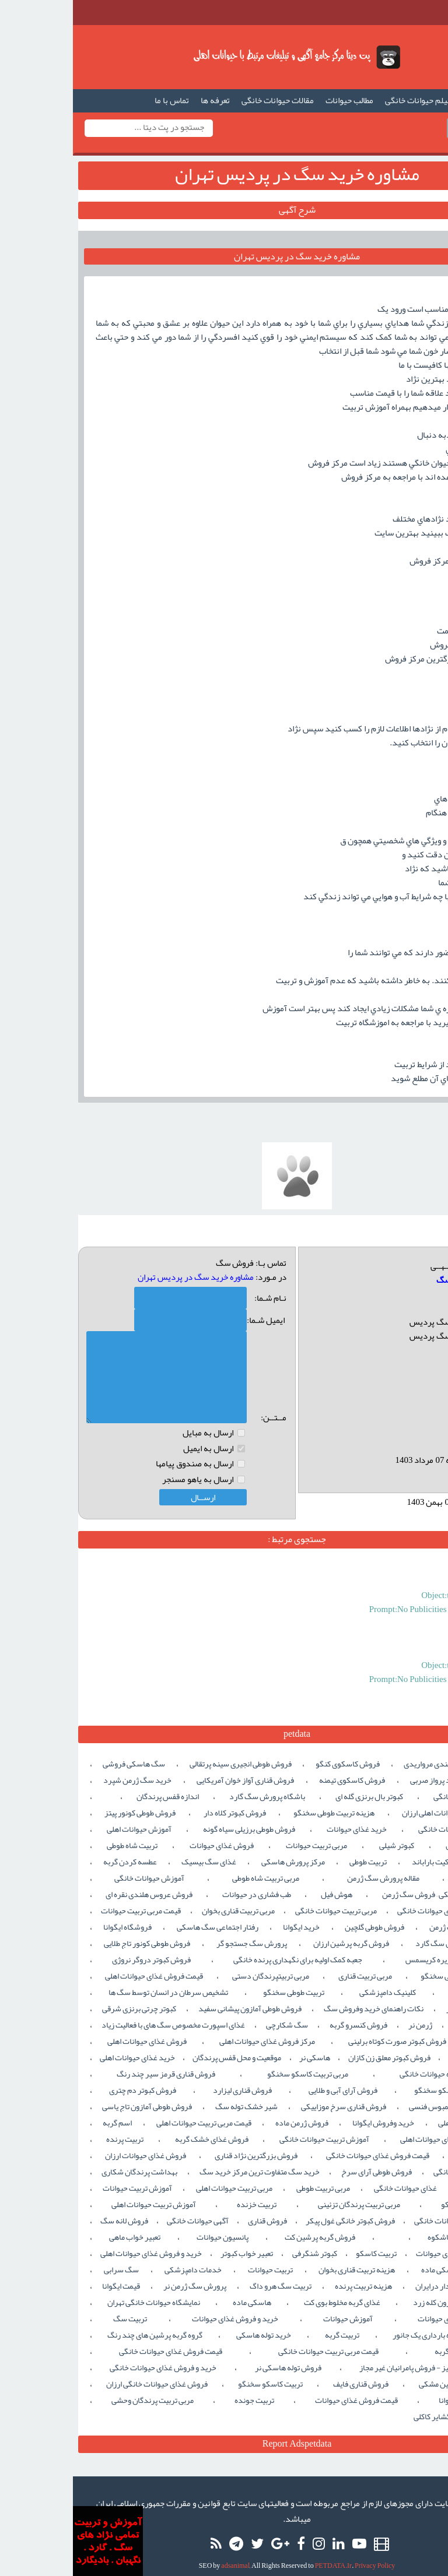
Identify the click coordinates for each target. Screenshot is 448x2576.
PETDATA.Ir (260, 2554)
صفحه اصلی (410, 100)
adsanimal (162, 2554)
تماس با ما (99, 100)
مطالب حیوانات (276, 100)
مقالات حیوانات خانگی (205, 100)
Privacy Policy (302, 2554)
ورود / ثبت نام (389, 128)
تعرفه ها (142, 100)
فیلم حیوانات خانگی (345, 100)
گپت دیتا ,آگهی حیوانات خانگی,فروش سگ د (224, 57)
